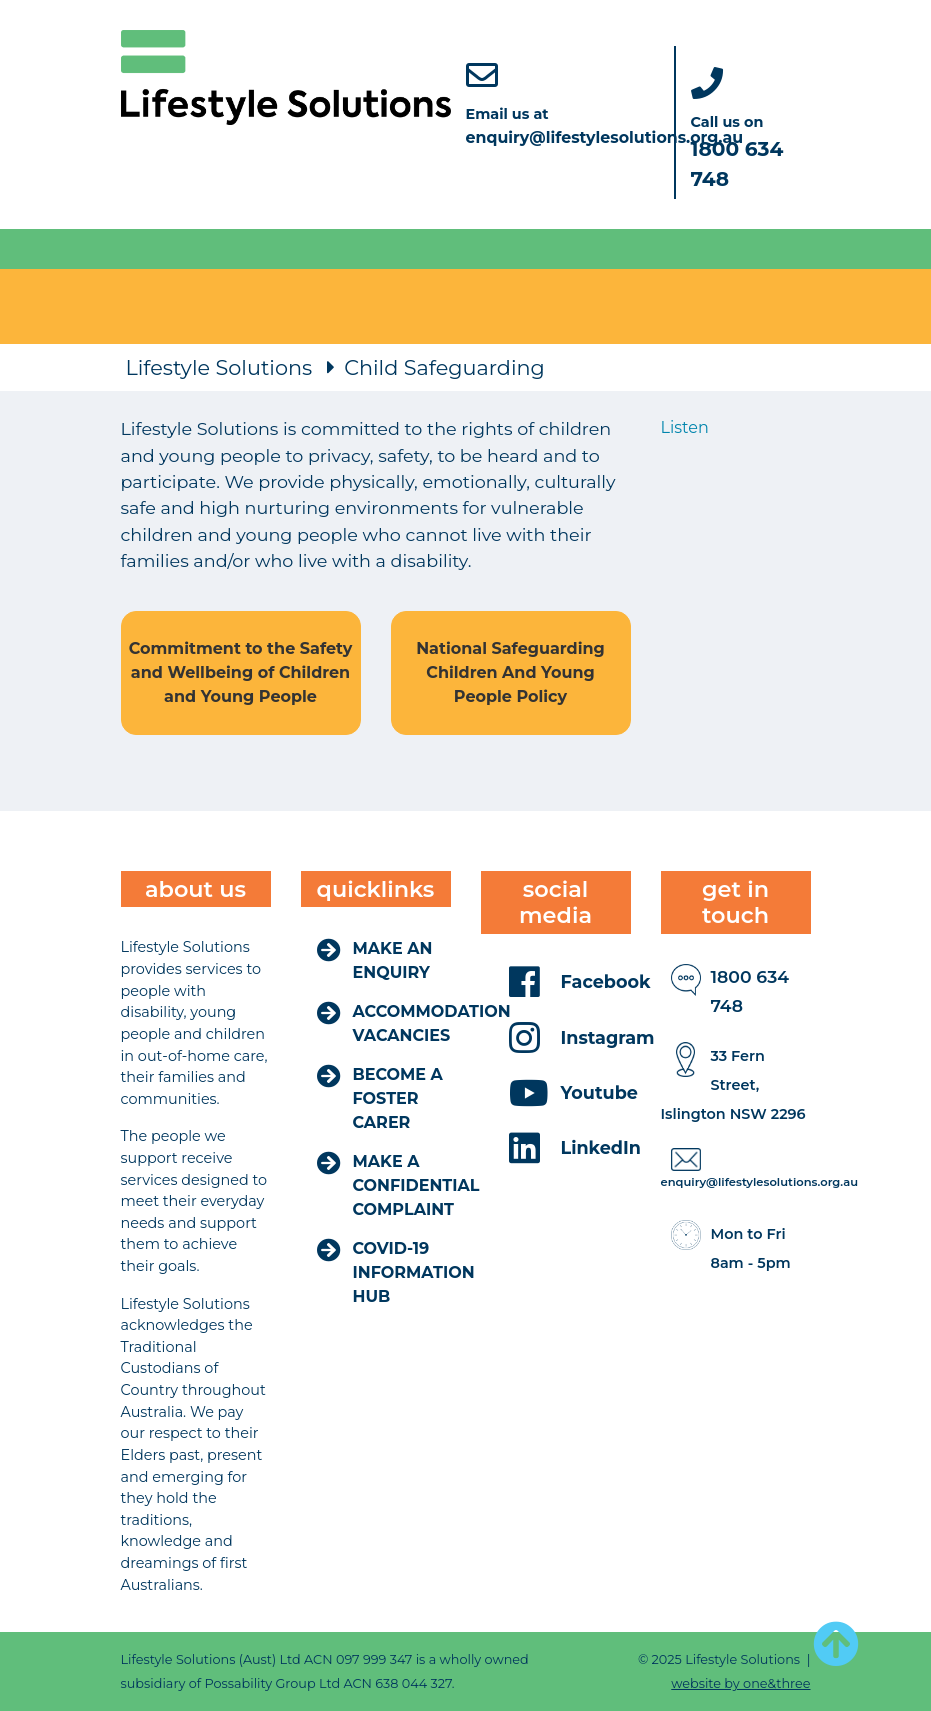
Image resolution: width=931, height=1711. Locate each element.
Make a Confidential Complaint (416, 1185)
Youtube (599, 1092)
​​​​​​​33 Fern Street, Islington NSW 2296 (733, 1085)
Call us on (737, 151)
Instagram (608, 1037)
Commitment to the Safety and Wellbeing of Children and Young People (240, 672)
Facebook (606, 981)
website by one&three (740, 1683)
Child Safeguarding (444, 367)
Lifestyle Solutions (219, 367)
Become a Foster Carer (398, 1098)
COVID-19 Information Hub (414, 1272)
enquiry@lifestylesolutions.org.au (760, 1182)
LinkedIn (601, 1147)
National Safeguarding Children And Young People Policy (510, 672)
